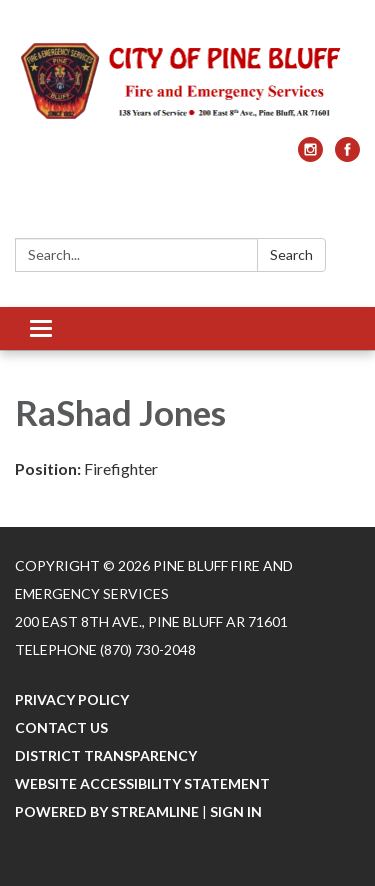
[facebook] (347, 155)
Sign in (236, 811)
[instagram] (310, 155)
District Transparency (106, 755)
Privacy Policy (72, 699)
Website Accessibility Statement (142, 783)
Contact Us (61, 727)
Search (291, 254)
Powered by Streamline (107, 811)
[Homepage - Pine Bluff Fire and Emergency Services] (187, 78)
